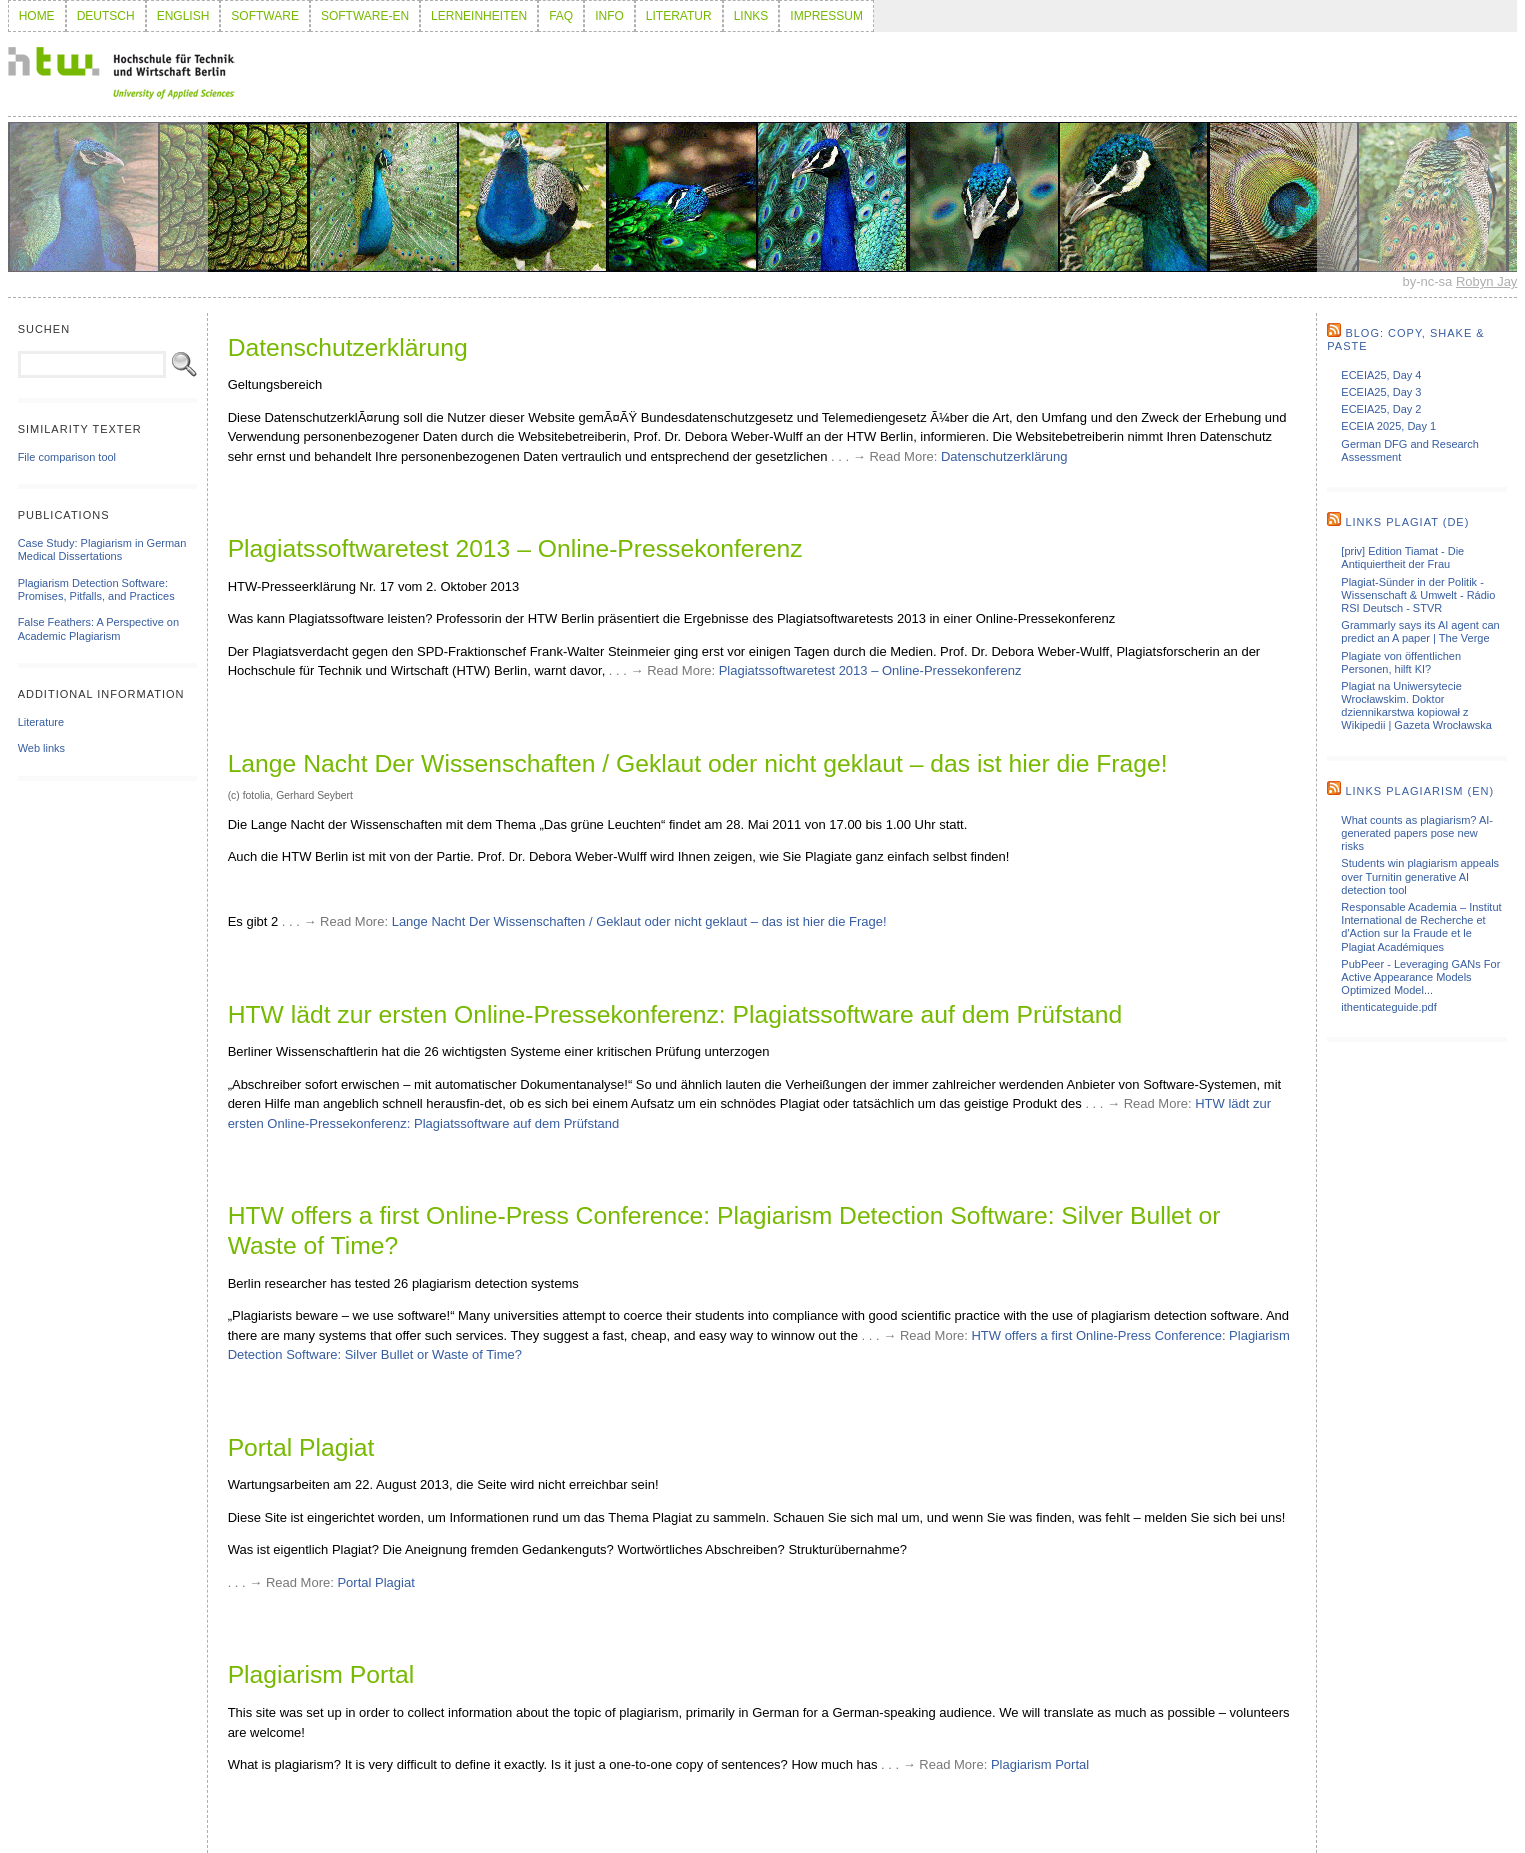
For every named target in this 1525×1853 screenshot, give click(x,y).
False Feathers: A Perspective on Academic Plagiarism (98, 628)
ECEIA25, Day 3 (1381, 392)
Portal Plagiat (301, 1447)
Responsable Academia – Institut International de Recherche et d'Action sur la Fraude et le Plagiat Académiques (1421, 927)
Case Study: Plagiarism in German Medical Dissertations (102, 549)
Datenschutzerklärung (348, 347)
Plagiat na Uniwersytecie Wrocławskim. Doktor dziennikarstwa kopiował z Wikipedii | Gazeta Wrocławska (1416, 706)
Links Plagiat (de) (1407, 522)
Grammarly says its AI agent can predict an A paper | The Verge (1420, 631)
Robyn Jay (1486, 281)
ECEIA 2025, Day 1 (1388, 426)
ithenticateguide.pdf (1388, 1007)
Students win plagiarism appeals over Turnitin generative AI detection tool (1420, 876)
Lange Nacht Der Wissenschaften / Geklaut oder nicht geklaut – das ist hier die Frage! (698, 763)
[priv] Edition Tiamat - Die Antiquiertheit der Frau (1402, 557)
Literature (41, 722)
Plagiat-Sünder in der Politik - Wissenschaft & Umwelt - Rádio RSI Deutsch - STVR (1418, 595)
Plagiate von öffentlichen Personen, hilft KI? (1401, 662)
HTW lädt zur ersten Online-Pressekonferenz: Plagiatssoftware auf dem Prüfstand (675, 1014)
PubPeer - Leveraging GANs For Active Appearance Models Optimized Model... (1420, 977)
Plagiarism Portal (321, 1674)
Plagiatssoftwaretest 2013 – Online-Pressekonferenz (515, 548)
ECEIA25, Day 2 (1381, 409)
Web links (41, 748)
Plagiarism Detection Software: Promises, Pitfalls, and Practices (96, 589)
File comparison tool (67, 457)
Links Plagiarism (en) (1419, 791)
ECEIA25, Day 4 (1381, 375)
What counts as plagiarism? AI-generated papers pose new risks (1417, 833)
